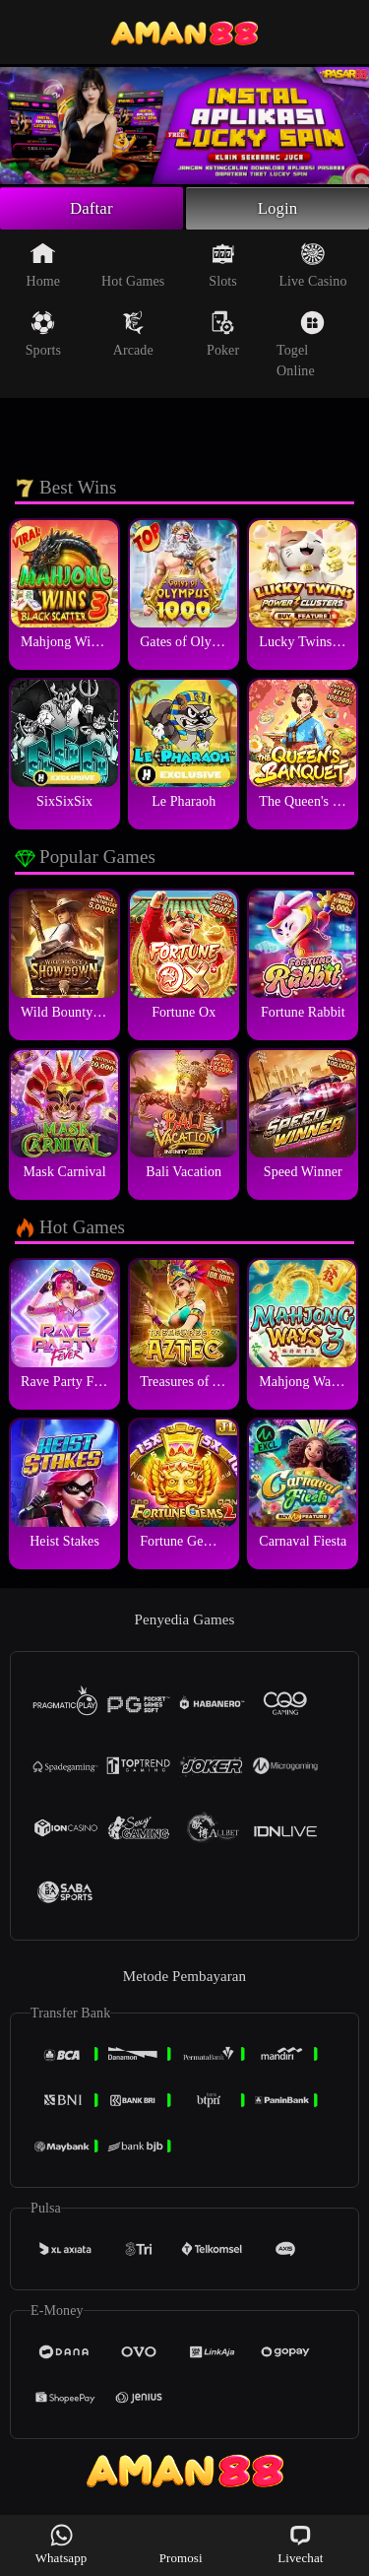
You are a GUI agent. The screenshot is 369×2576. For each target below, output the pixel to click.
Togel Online (301, 347)
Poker (223, 337)
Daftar (92, 210)
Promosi (181, 2544)
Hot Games (132, 268)
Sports (43, 337)
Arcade (133, 337)
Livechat (300, 2544)
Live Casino (312, 268)
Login (277, 210)
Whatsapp (61, 2544)
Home (44, 268)
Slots (223, 268)
